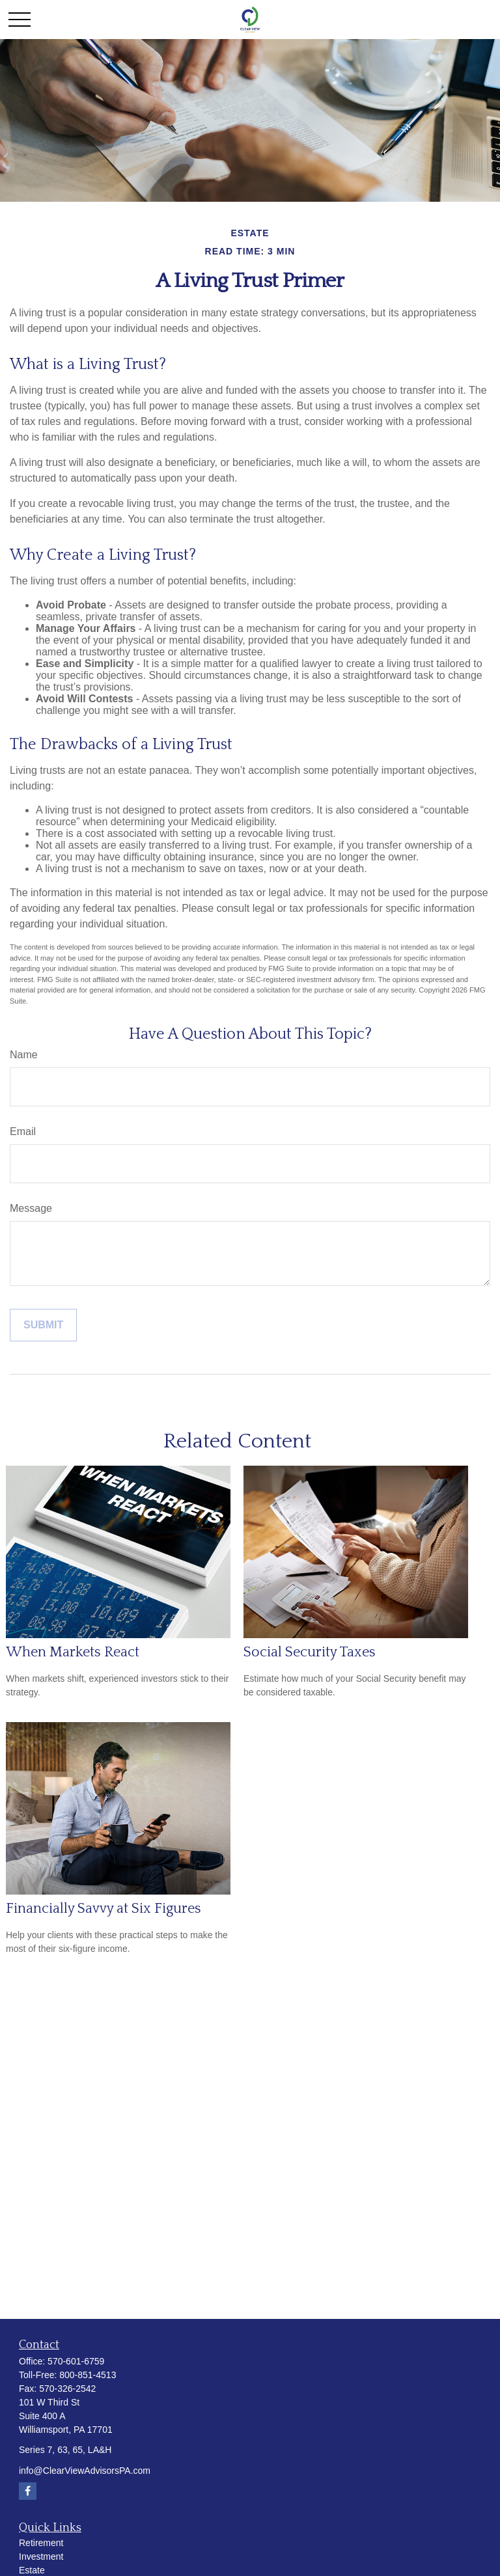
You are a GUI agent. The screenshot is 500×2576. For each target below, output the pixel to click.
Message (31, 1208)
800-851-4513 (87, 2375)
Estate (32, 2570)
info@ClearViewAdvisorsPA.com (84, 2470)
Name (24, 1054)
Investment (41, 2556)
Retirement (41, 2543)
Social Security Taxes (309, 1652)
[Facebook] (27, 2491)
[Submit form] (43, 1325)
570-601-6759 (76, 2361)
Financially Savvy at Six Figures (103, 1908)
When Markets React (72, 1652)
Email (23, 1131)
